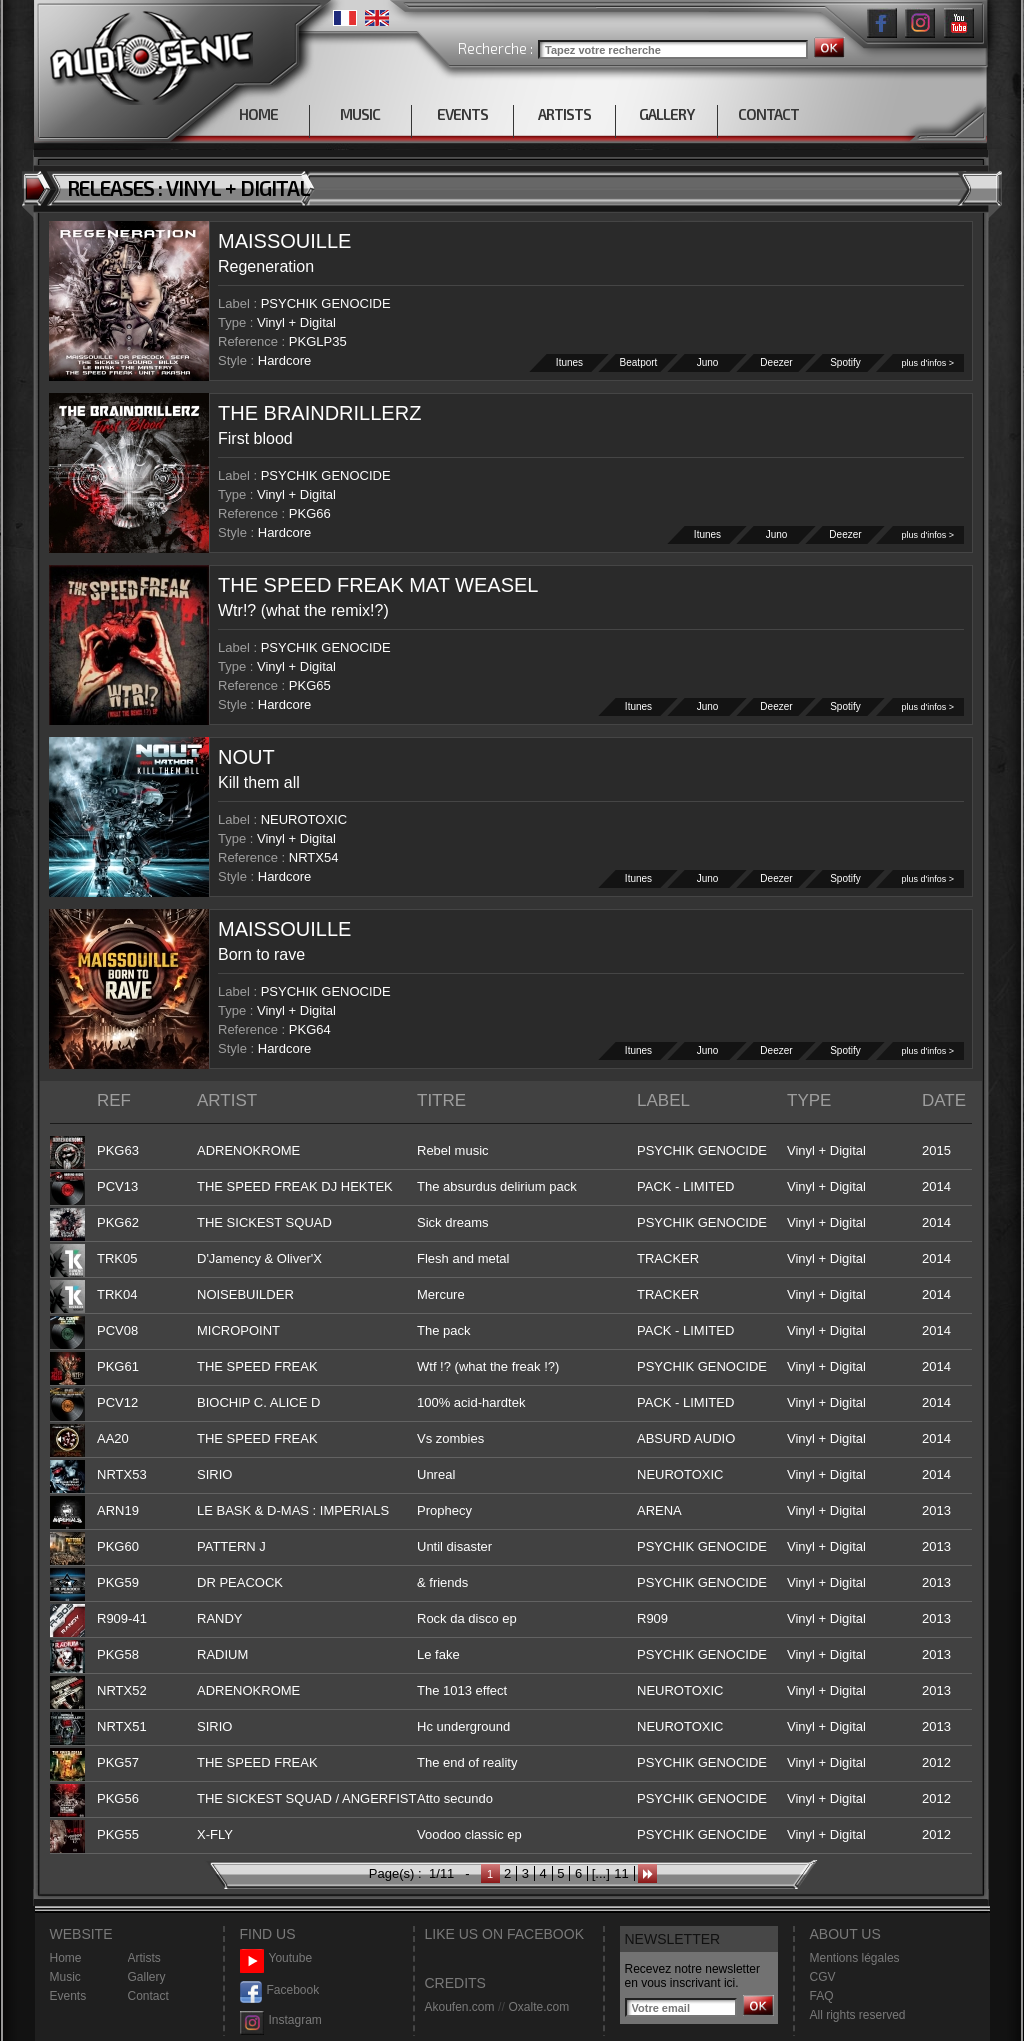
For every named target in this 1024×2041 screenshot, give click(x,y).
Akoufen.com (460, 2007)
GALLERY (666, 114)
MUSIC (360, 114)
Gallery (147, 1977)
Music (65, 1977)
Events (68, 1996)
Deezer (777, 362)
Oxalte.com (538, 2007)
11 (621, 1873)
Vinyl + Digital (296, 322)
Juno (708, 362)
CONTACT (768, 114)
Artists (144, 1958)
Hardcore (284, 360)
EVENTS (462, 114)
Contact (148, 1996)
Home (66, 1958)
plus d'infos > (927, 363)
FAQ (822, 1996)
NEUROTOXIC (304, 819)
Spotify (846, 362)
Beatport (639, 362)
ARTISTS (564, 114)
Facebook (280, 1990)
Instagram (281, 2020)
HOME (258, 114)
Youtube (276, 1958)
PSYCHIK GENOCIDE (326, 303)
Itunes (569, 362)
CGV (823, 1977)
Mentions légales (855, 1958)
